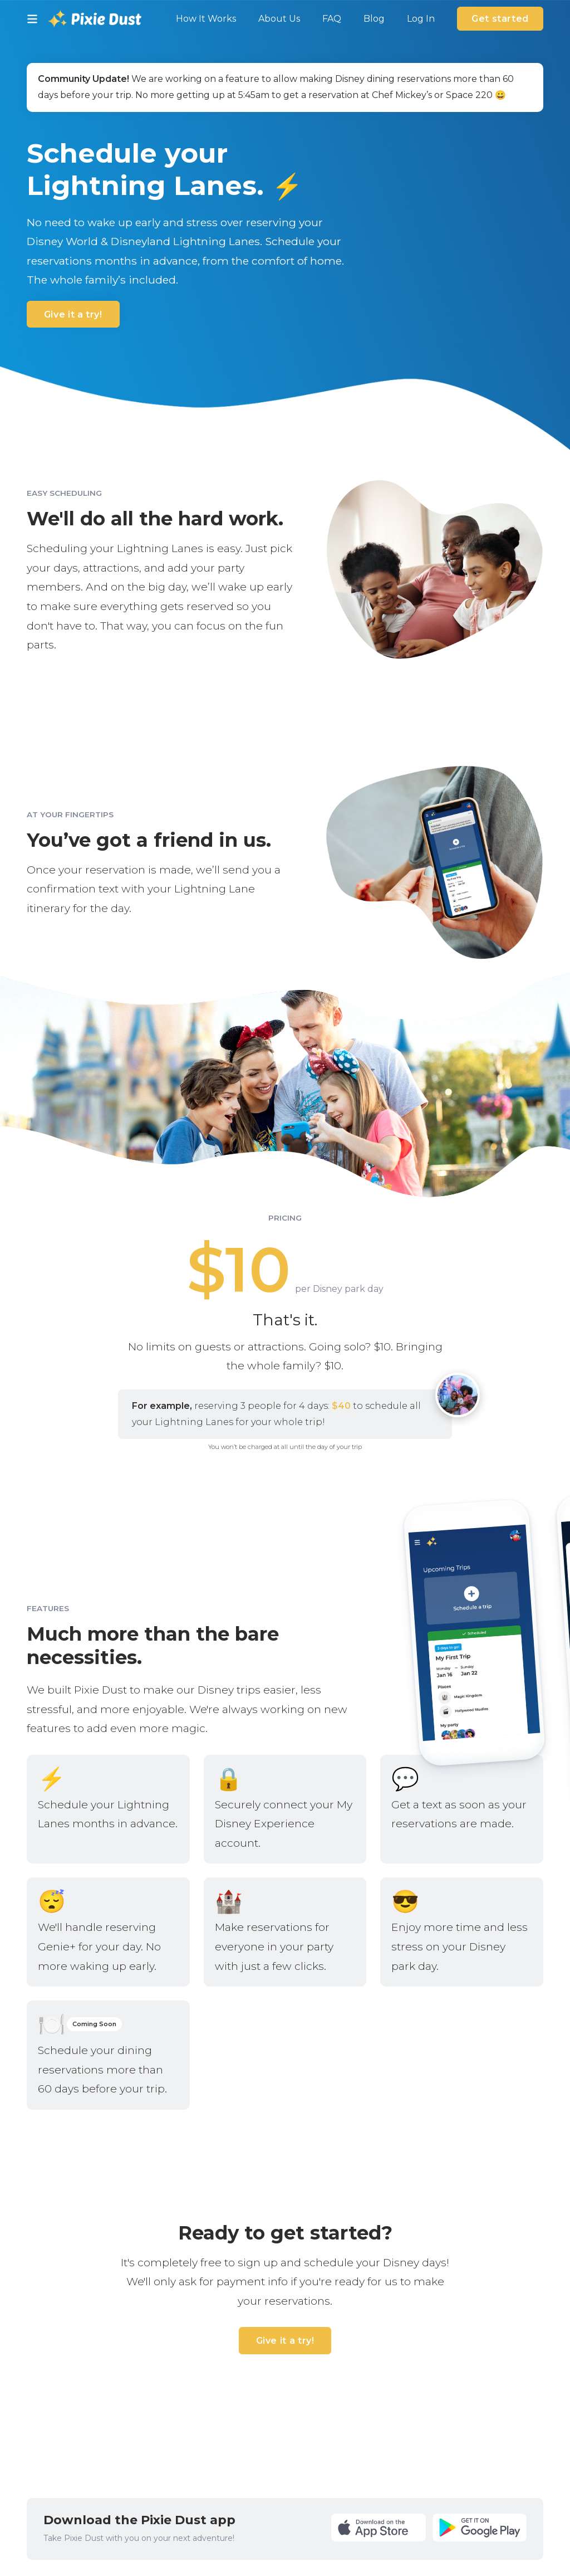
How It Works (206, 18)
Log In (421, 18)
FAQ (331, 18)
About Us (279, 18)
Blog (374, 18)
